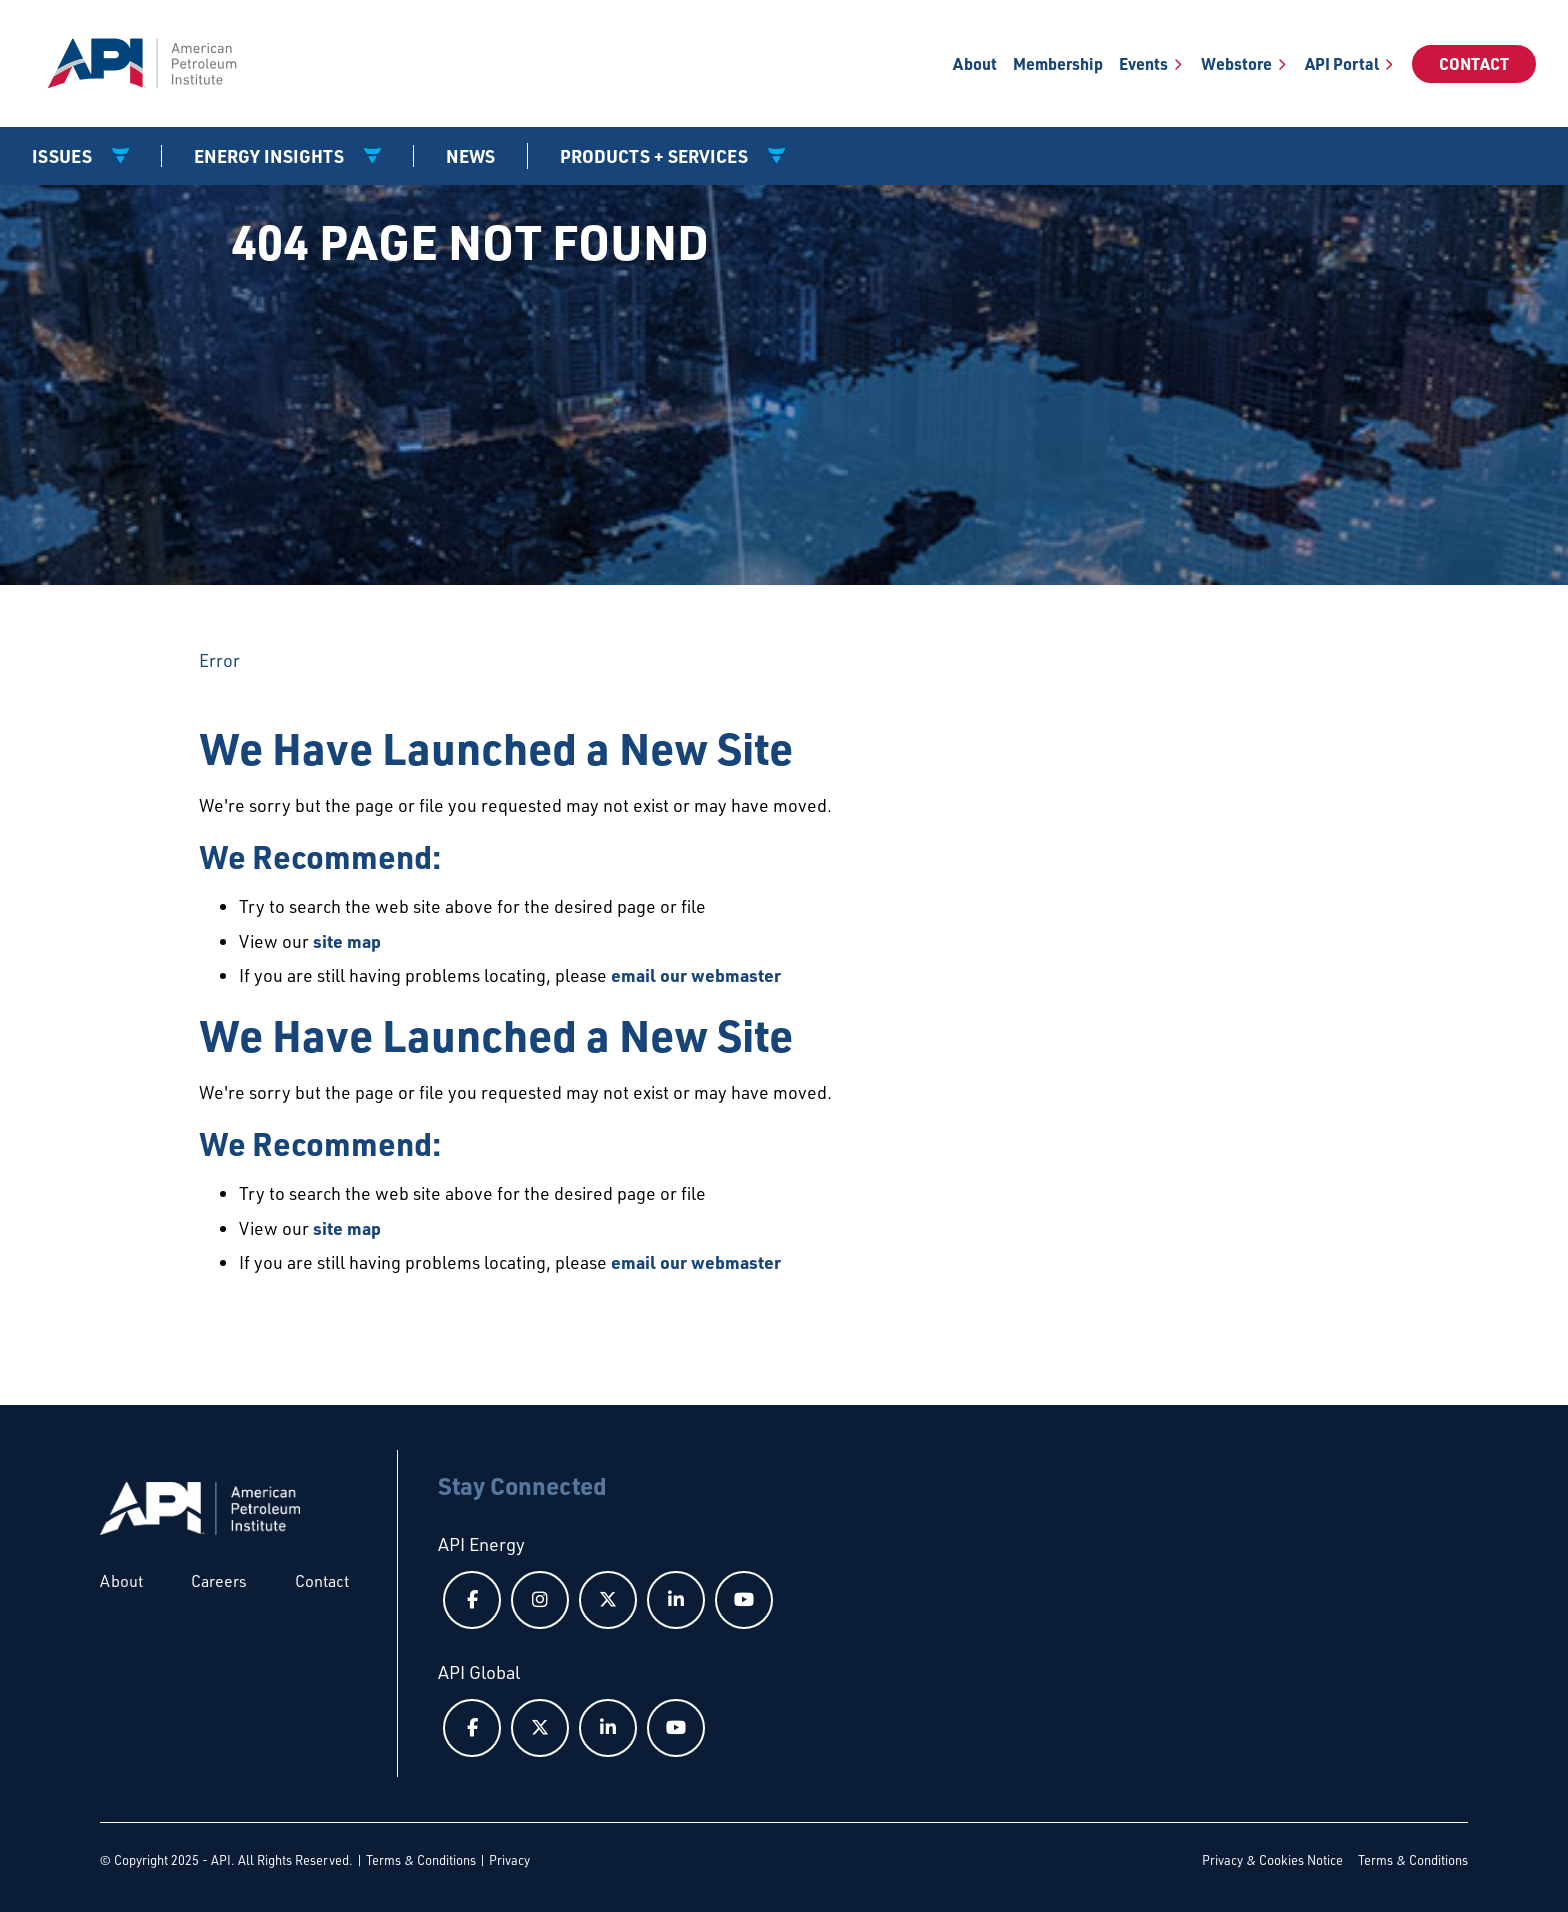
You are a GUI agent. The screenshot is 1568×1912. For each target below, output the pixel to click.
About (975, 63)
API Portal (1342, 63)
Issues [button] (64, 156)
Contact (1474, 63)
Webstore (1236, 63)
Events (1143, 63)
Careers (219, 1581)
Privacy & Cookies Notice (1272, 1860)
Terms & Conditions (421, 1860)
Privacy (509, 1860)
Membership (1058, 63)
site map (347, 941)
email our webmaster (696, 975)
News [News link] (470, 156)
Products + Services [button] (656, 156)
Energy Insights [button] (271, 156)
